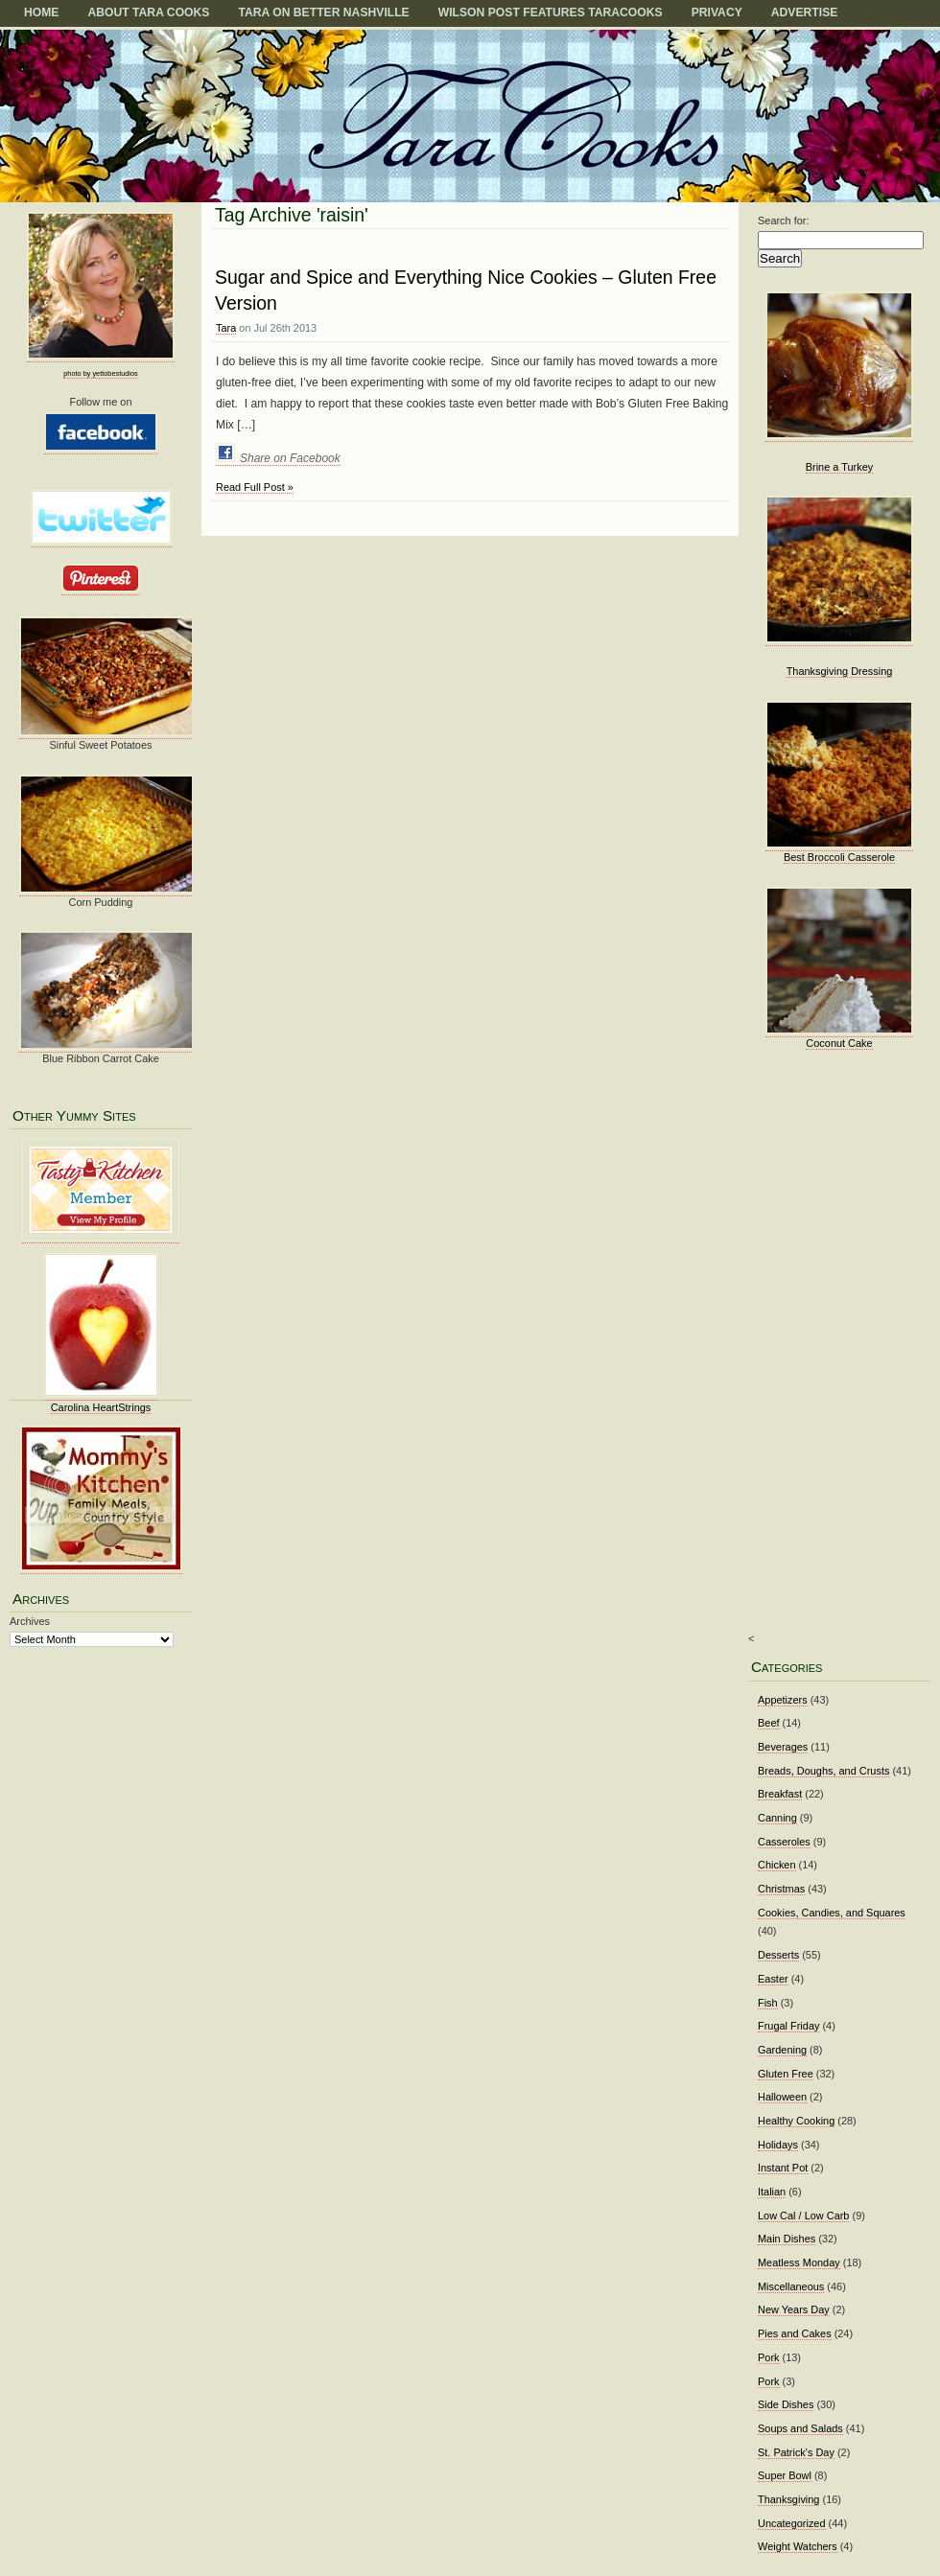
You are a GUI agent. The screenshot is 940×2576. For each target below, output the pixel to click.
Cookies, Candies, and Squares (831, 1912)
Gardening (782, 2049)
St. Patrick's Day (796, 2452)
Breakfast (780, 1793)
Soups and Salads (800, 2428)
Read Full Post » (255, 487)
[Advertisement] (833, 1354)
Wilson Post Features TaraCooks (550, 12)
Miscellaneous (791, 2286)
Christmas (781, 1888)
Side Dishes (785, 2404)
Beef (769, 1723)
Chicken (777, 1864)
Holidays (778, 2144)
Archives (30, 1621)
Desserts (778, 1955)
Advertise (804, 12)
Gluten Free (785, 2073)
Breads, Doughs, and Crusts (823, 1770)
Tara (226, 328)
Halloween (782, 2096)
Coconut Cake (839, 1043)
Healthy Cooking (796, 2120)
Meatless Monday (799, 2262)
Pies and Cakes (795, 2333)
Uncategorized (792, 2523)
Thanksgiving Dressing (840, 671)
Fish (768, 2002)
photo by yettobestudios (100, 373)
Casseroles (784, 1841)
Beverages (783, 1746)
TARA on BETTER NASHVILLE (323, 12)
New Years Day (794, 2309)
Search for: (784, 220)
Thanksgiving (788, 2499)
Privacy (717, 12)
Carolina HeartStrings (101, 1407)
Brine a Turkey (840, 467)
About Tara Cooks (148, 12)
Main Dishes (786, 2238)
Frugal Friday (788, 2025)
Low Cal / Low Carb (803, 2215)
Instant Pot (783, 2167)
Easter (773, 1978)
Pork (769, 2357)
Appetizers (783, 1700)
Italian (772, 2191)
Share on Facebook (290, 458)
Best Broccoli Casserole (839, 857)
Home (41, 12)
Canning (777, 1817)
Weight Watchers (797, 2546)
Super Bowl (784, 2475)
